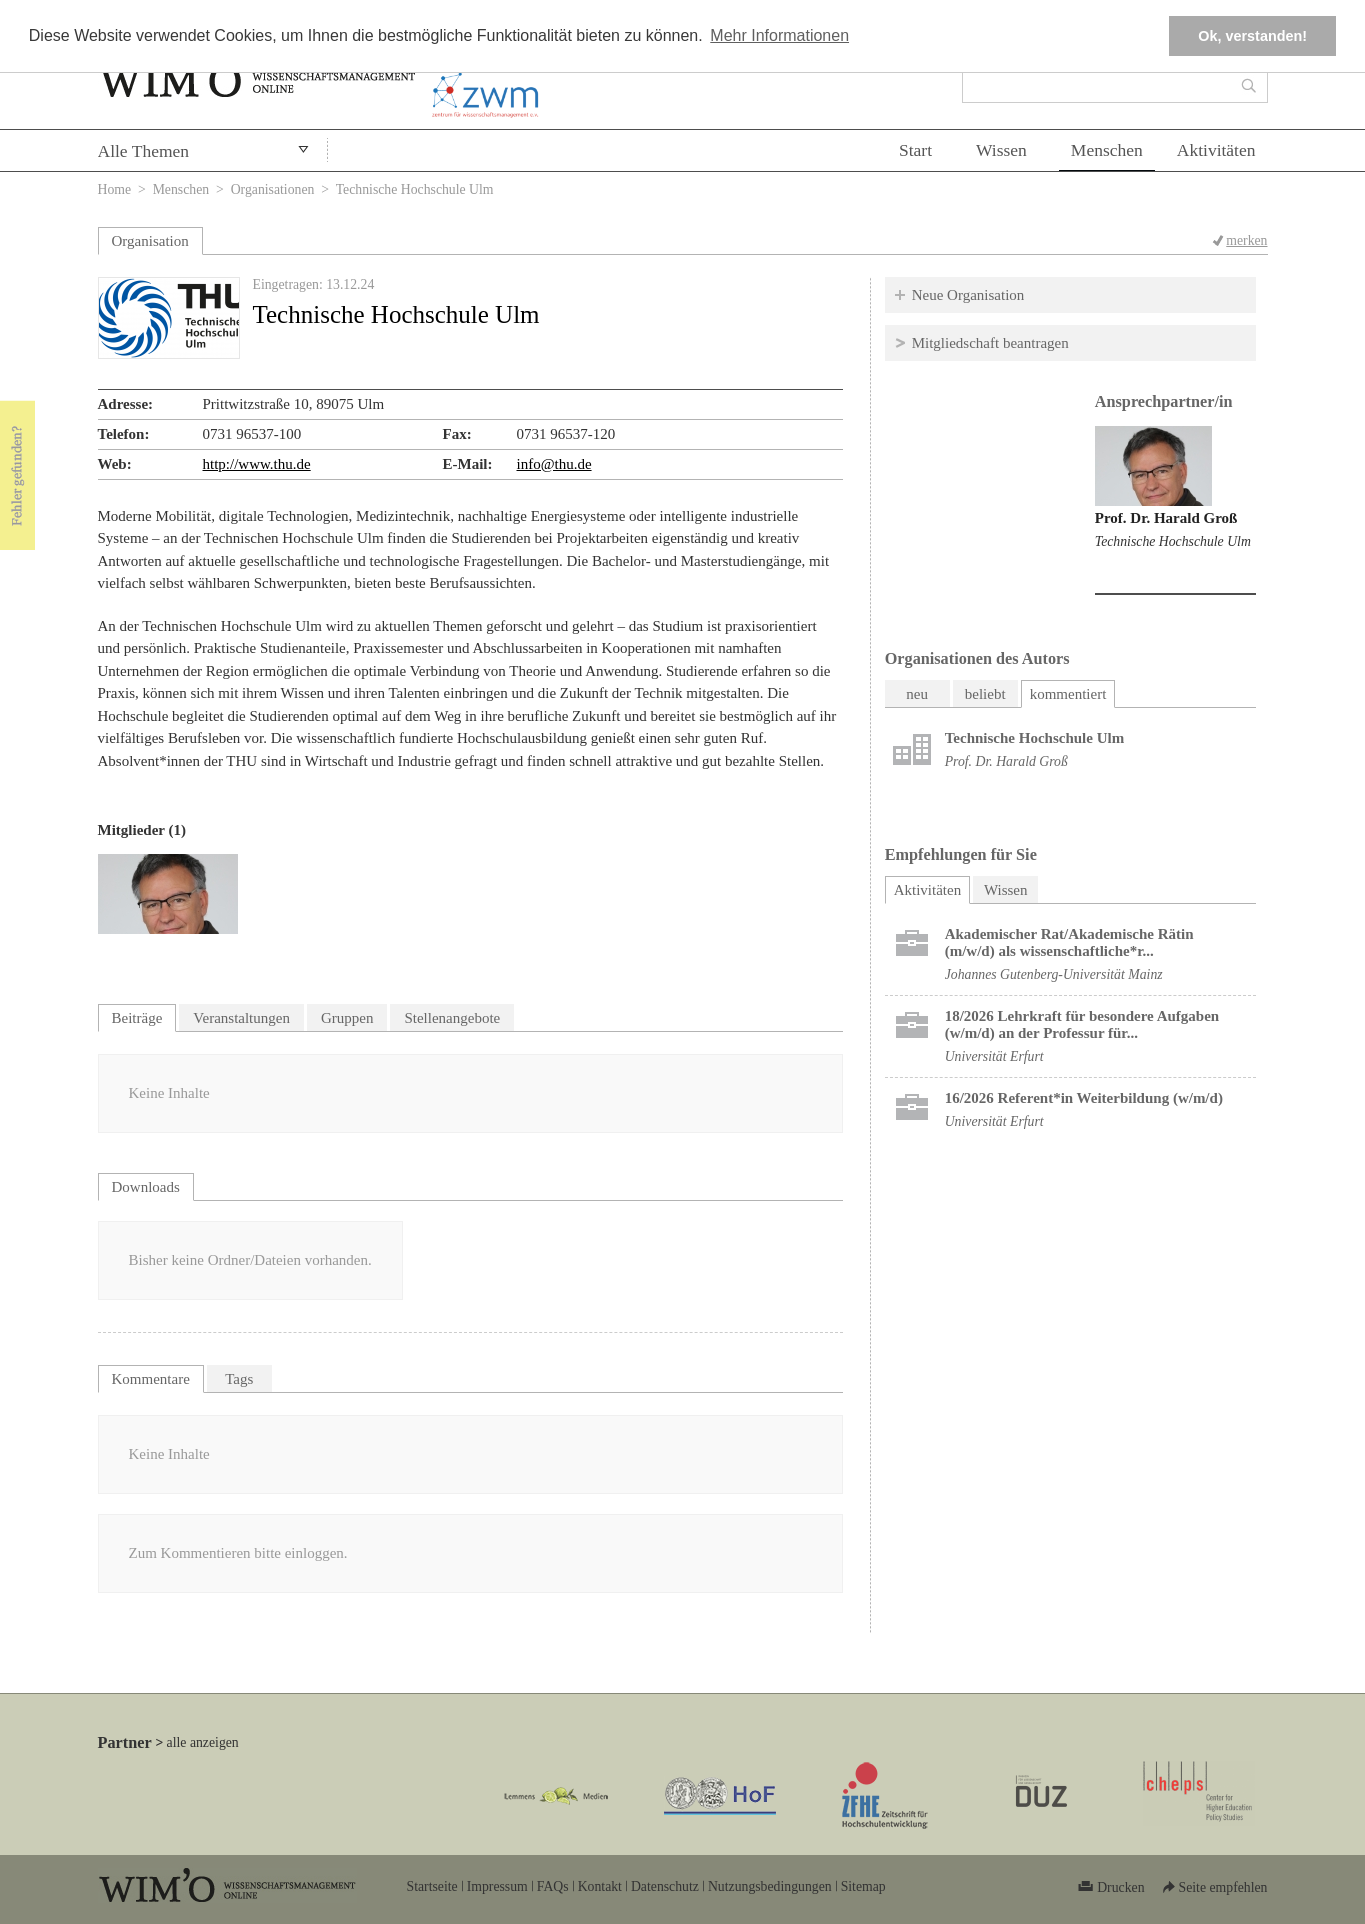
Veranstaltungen (241, 1018)
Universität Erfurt (994, 1056)
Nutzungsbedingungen (770, 1886)
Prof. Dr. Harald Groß (1166, 518)
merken (1246, 240)
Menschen (1107, 150)
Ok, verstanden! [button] (1252, 36)
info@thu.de (554, 464)
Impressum (497, 1886)
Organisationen (273, 189)
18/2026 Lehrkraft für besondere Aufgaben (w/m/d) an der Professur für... (1082, 1024)
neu (917, 694)
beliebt (985, 694)
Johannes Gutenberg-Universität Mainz (1054, 974)
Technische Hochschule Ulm (1173, 541)
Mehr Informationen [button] (779, 35)
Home (115, 189)
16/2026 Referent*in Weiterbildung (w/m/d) (1084, 1098)
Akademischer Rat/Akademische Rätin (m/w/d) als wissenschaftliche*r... (1069, 942)
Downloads (146, 1187)
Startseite (432, 1886)
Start (915, 150)
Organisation (150, 241)
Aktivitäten (1216, 150)
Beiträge (137, 1018)
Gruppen (347, 1018)
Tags (239, 1379)
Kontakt (600, 1886)
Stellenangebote (452, 1018)
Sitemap (863, 1886)
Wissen (1001, 150)
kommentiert (1068, 694)
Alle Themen (144, 151)
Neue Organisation (968, 295)
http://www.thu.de (257, 464)
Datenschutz (665, 1886)
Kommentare (151, 1379)
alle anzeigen (203, 1742)
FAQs (553, 1886)
